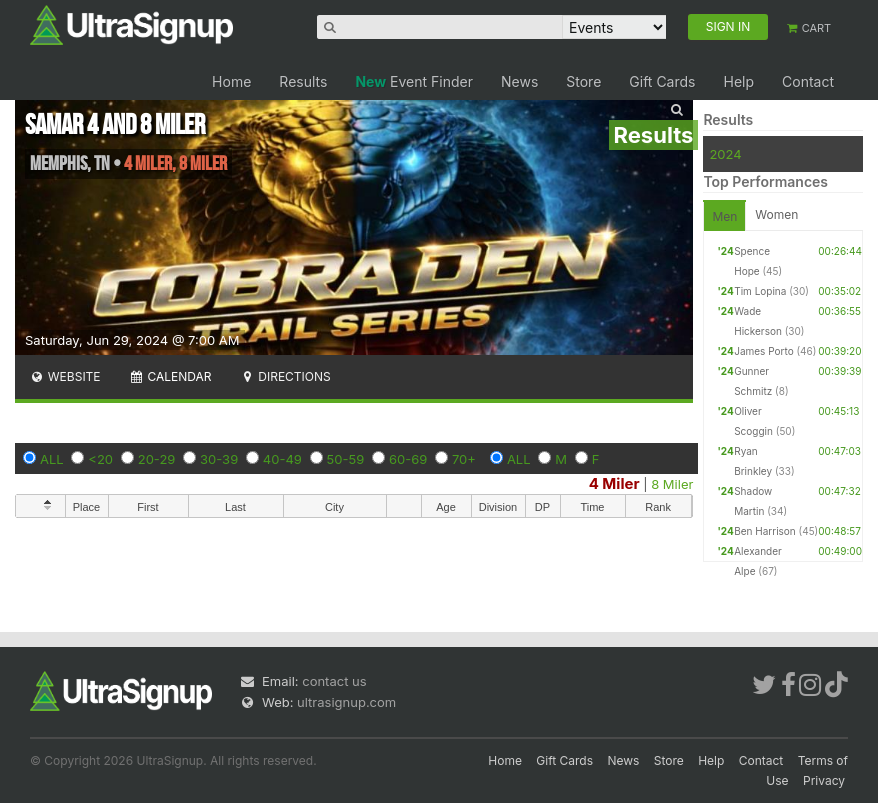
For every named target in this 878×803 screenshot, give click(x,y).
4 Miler (614, 483)
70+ (464, 459)
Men (724, 216)
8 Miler (672, 484)
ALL (52, 459)
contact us (334, 681)
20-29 (157, 459)
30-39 (219, 459)
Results (303, 81)
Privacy (824, 780)
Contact (808, 81)
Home (231, 81)
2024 (725, 154)
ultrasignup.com (346, 702)
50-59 (346, 459)
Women (776, 214)
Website (65, 376)
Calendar (170, 376)
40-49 (282, 459)
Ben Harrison (765, 531)
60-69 (408, 459)
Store (583, 81)
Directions (284, 376)
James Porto (763, 351)
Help (738, 81)
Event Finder (414, 81)
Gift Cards (662, 81)
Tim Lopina (760, 291)
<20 (100, 459)
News (519, 81)
